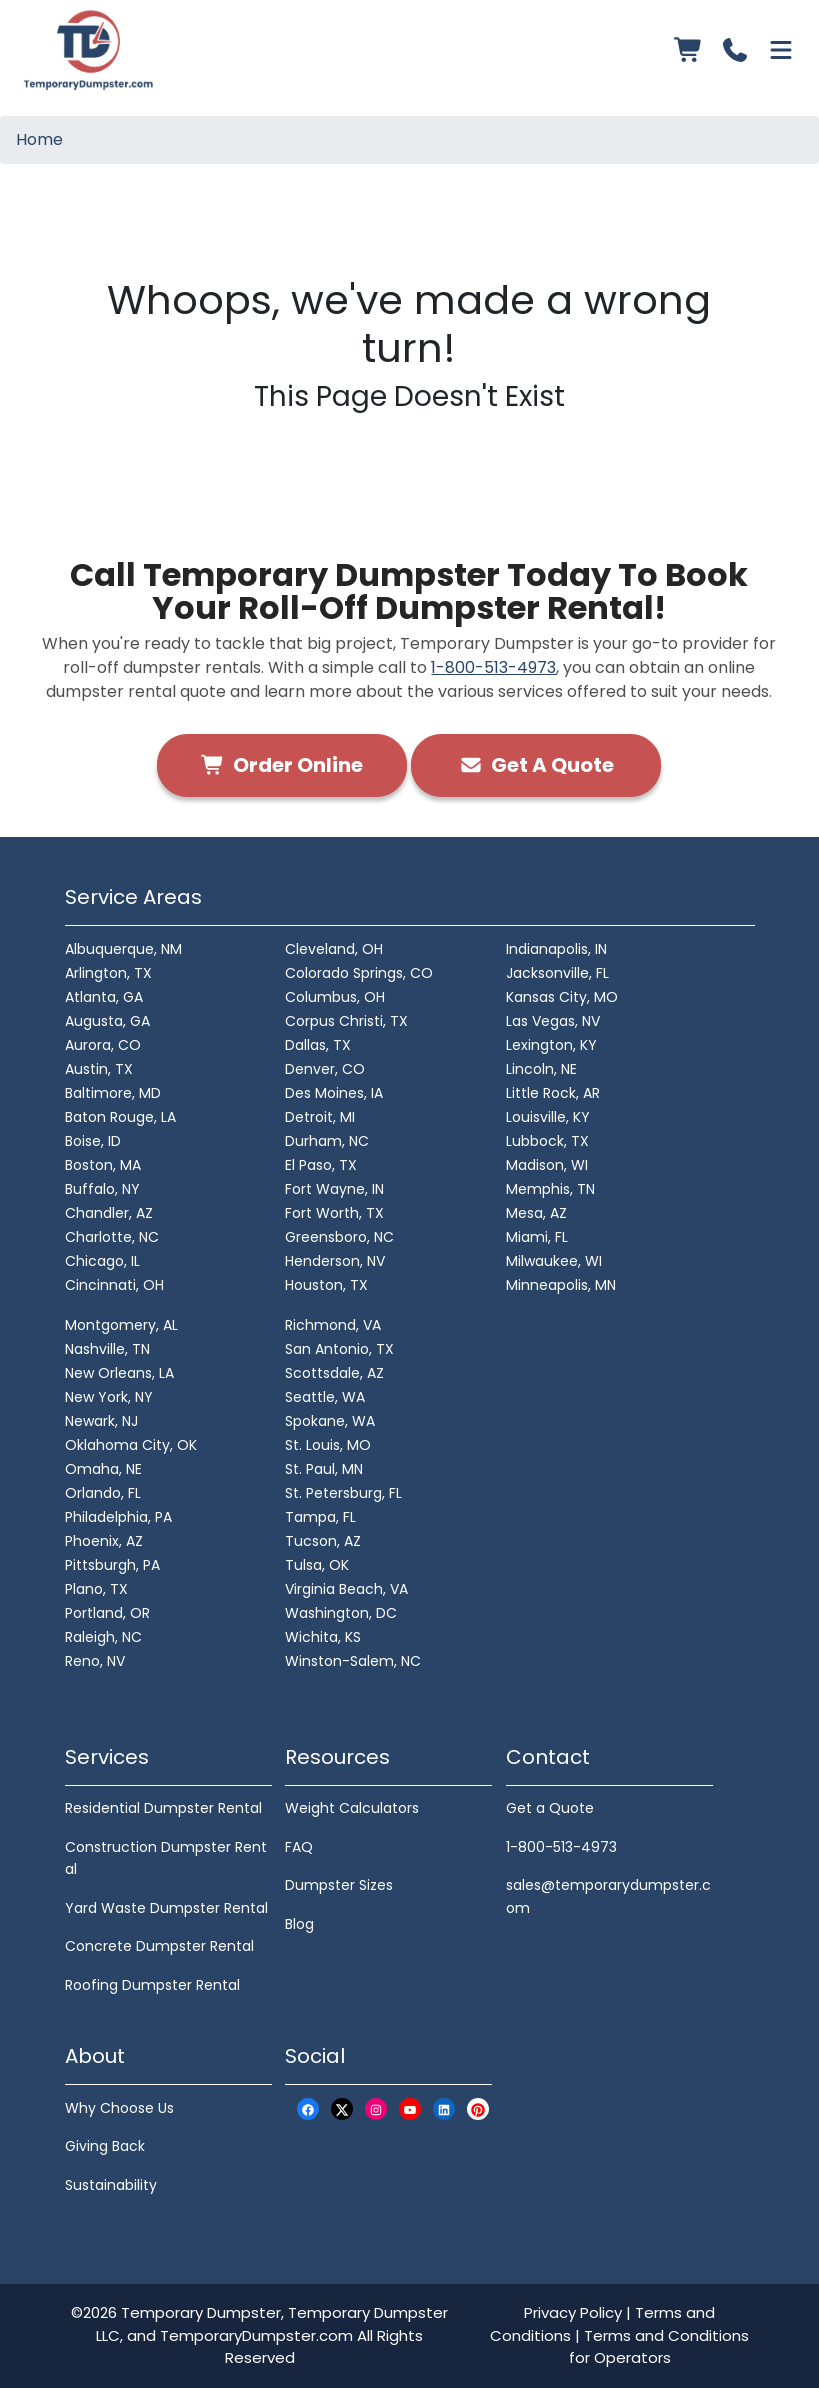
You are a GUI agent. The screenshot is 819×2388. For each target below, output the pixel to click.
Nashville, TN (107, 1349)
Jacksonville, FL (557, 973)
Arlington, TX (108, 973)
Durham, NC (327, 1141)
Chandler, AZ (109, 1213)
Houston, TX (326, 1285)
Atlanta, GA (104, 997)
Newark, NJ (101, 1421)
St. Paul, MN (324, 1469)
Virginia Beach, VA (346, 1589)
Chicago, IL (102, 1261)
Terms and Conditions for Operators (659, 2347)
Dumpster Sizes (339, 1885)
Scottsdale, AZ (334, 1373)
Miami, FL (537, 1237)
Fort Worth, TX (334, 1213)
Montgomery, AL (121, 1325)
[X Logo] (342, 2109)
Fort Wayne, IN (334, 1189)
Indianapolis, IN (556, 949)
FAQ (299, 1847)
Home (39, 139)
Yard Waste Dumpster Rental (166, 1908)
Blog (299, 1924)
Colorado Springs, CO (359, 973)
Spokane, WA (330, 1421)
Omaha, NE (103, 1469)
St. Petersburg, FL (343, 1493)
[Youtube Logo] (410, 2109)
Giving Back (105, 2146)
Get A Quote (536, 765)
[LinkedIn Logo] (444, 2109)
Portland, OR (107, 1613)
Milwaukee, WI (554, 1261)
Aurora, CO (103, 1045)
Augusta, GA (107, 1021)
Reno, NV (95, 1661)
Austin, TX (99, 1069)
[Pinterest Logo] (478, 2109)
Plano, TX (96, 1589)
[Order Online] (689, 50)
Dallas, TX (318, 1045)
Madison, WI (547, 1165)
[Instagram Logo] (376, 2109)
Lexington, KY (551, 1045)
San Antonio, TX (339, 1349)
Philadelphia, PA (118, 1517)
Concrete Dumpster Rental (159, 1946)
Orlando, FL (103, 1493)
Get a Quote (550, 1808)
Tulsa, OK (317, 1565)
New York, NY (109, 1397)
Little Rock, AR (553, 1093)
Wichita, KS (323, 1637)
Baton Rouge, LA (120, 1117)
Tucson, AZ (323, 1541)
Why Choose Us (119, 2108)
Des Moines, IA (334, 1093)
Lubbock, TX (547, 1141)
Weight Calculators (352, 1808)
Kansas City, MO (562, 997)
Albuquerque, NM (123, 949)
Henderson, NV (335, 1261)
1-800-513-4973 (493, 667)
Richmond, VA (333, 1325)
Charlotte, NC (112, 1237)
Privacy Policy (573, 2312)
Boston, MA (103, 1165)
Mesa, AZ (536, 1213)
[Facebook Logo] (308, 2109)
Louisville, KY (548, 1117)
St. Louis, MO (328, 1445)
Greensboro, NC (339, 1237)
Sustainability (111, 2185)
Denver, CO (325, 1069)
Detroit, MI (320, 1117)
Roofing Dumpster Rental (152, 1985)
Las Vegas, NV (553, 1021)
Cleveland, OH (334, 949)
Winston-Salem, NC (353, 1661)
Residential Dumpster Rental (163, 1808)
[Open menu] (781, 50)
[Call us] (735, 50)
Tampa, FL (320, 1517)
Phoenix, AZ (104, 1541)
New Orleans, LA (119, 1373)
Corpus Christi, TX (346, 1021)
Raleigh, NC (103, 1637)
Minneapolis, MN (561, 1285)
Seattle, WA (325, 1397)
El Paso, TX (321, 1165)
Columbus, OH (335, 997)
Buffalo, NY (102, 1189)
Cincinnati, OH (114, 1285)
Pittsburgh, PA (112, 1565)
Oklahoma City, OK (131, 1445)
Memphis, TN (550, 1189)
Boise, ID (93, 1141)
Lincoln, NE (541, 1069)
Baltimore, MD (113, 1093)
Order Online (282, 765)
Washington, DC (341, 1613)
